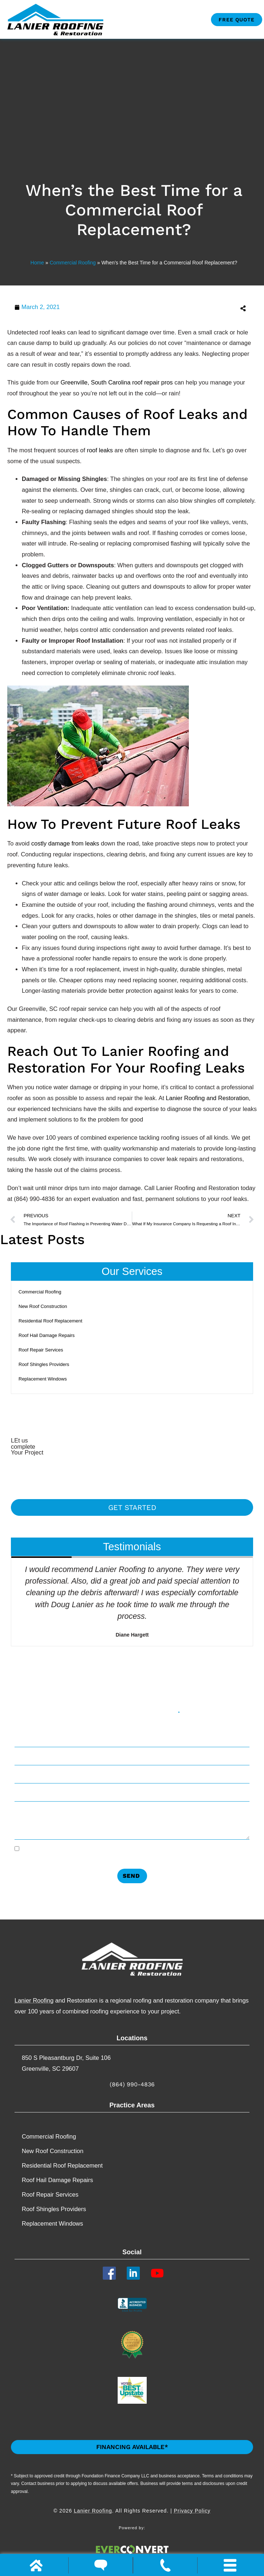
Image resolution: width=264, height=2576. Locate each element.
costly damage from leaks (65, 843)
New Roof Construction (43, 1306)
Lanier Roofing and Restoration (207, 1098)
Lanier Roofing (34, 2000)
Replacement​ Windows (43, 1379)
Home (37, 263)
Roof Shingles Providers (44, 1364)
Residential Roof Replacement (50, 1321)
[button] (194, 308)
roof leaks (100, 450)
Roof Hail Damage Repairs (47, 1335)
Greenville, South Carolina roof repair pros (117, 382)
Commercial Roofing (73, 263)
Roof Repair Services (41, 1350)
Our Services (132, 1271)
